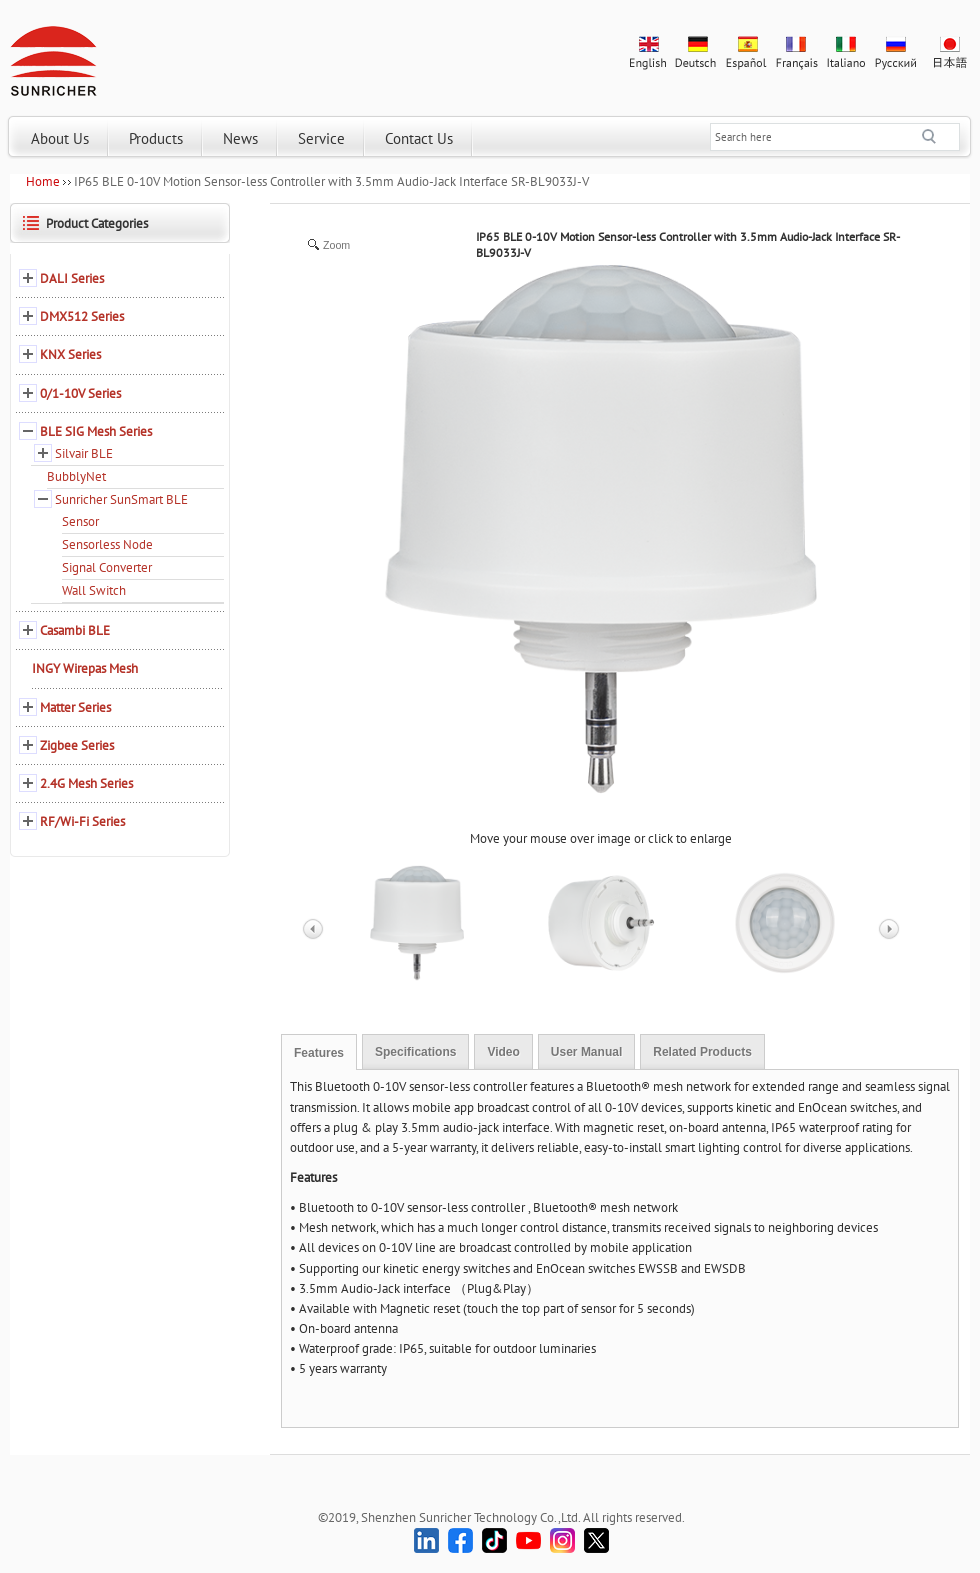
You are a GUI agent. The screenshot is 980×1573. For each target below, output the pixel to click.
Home (43, 181)
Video (503, 1052)
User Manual (586, 1052)
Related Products (702, 1052)
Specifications (415, 1052)
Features (319, 1053)
